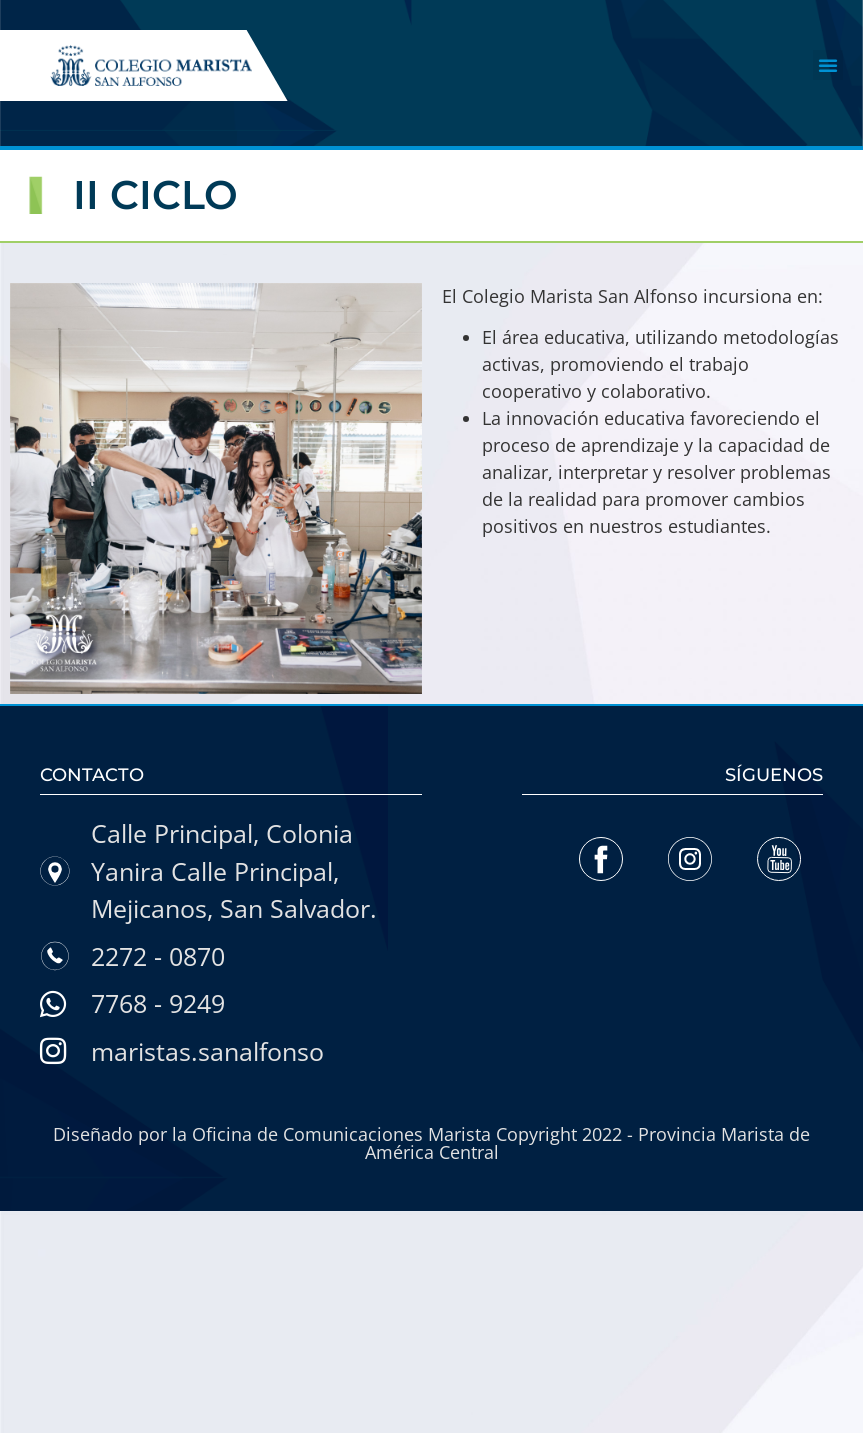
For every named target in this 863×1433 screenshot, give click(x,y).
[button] (828, 65)
